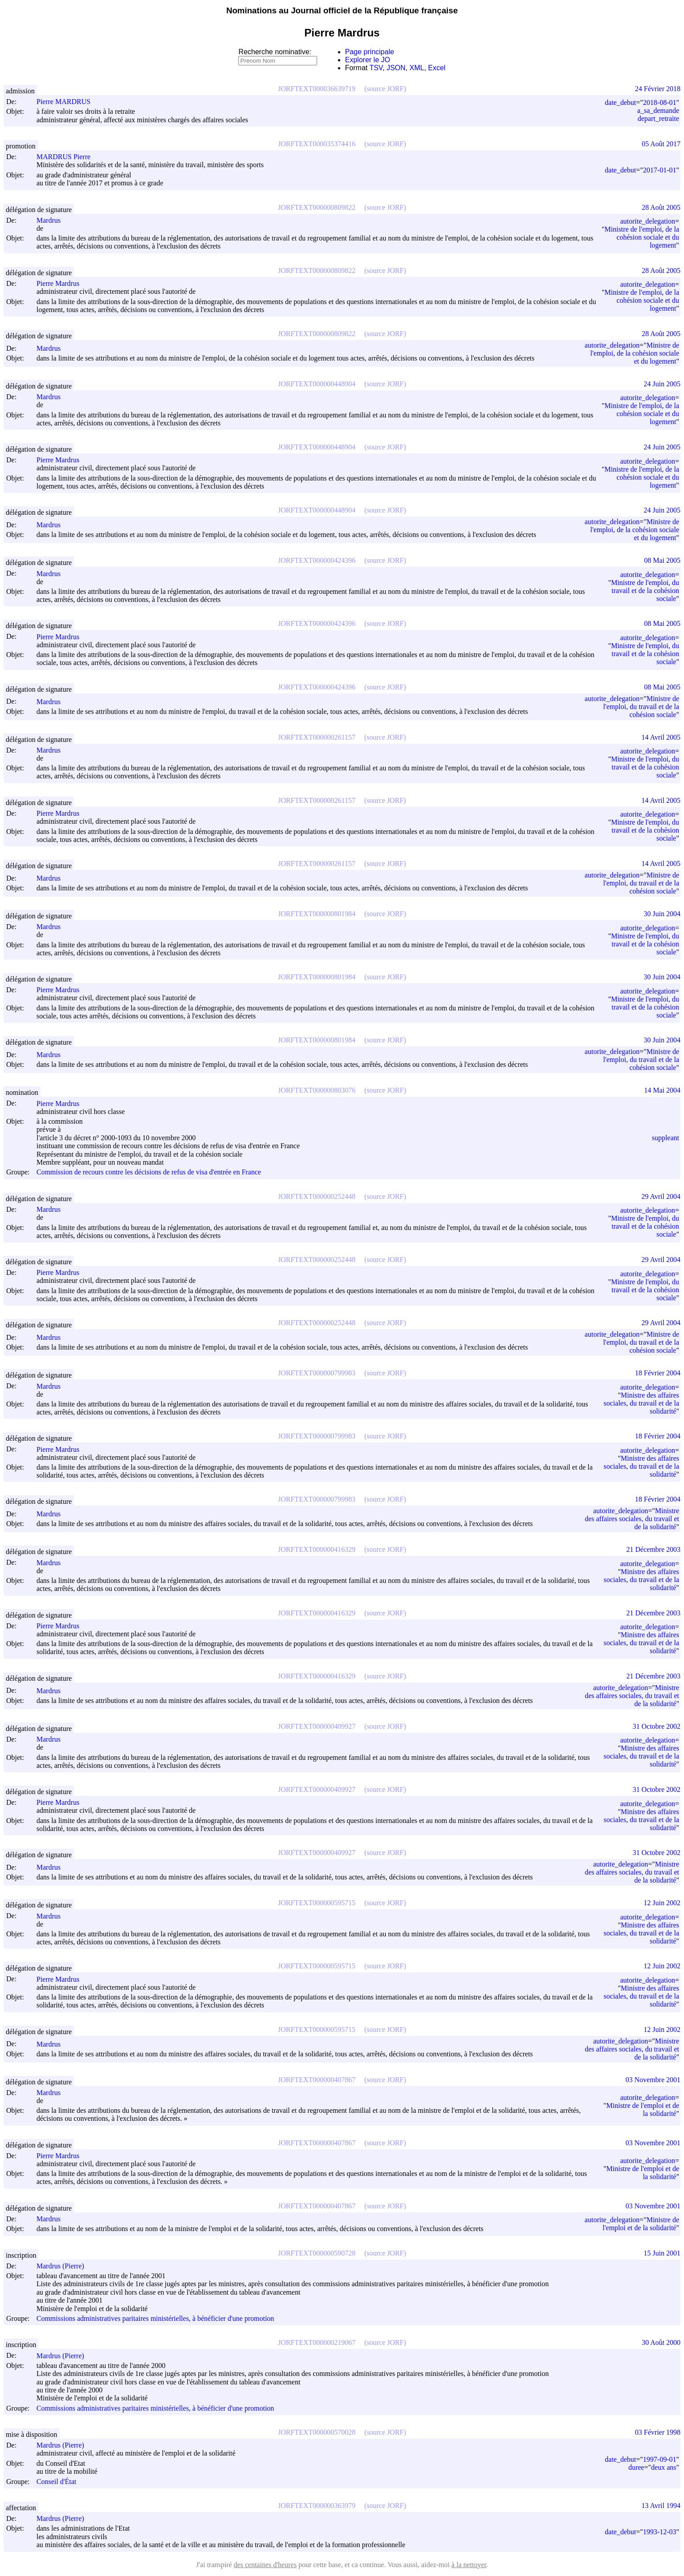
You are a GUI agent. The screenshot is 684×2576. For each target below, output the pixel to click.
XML (417, 68)
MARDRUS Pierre (67, 156)
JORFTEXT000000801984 (316, 913)
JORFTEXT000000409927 (316, 1726)
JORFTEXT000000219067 (316, 2342)
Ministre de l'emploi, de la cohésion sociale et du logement (641, 237)
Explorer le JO (367, 60)
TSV (376, 68)
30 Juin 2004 (662, 913)
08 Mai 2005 (662, 560)
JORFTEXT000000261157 (316, 737)
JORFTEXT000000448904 (316, 384)
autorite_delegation (647, 221)
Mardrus (52, 220)
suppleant (665, 1138)
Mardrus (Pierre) (64, 2266)
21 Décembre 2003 (653, 1549)
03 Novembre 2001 (652, 2079)
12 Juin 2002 (662, 1903)
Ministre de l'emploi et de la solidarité (642, 2109)
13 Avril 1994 (660, 2505)
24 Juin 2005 (662, 384)
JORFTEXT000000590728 (316, 2253)
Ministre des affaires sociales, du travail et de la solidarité (641, 1403)
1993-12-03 (659, 2532)
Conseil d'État (56, 2481)
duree (636, 2467)
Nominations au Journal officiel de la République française (342, 10)
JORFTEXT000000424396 (316, 560)
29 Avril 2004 (660, 1196)
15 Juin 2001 (662, 2253)
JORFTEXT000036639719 (316, 88)
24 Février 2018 (657, 88)
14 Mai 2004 (662, 1090)
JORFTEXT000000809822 (316, 207)
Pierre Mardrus (61, 283)
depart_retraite (658, 118)
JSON (396, 68)
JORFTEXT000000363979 (316, 2505)
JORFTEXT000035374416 (316, 144)
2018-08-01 (659, 102)
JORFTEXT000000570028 (316, 2432)
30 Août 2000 (661, 2342)
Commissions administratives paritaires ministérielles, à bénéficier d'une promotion (155, 2318)
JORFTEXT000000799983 (316, 1373)
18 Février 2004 (657, 1373)
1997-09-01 (659, 2459)
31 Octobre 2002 (656, 1726)
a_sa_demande (658, 110)
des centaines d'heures (265, 2564)
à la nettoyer (468, 2564)
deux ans (663, 2467)
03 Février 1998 (657, 2432)
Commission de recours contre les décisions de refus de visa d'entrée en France (148, 1172)
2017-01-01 (659, 170)
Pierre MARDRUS (67, 101)
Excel (437, 68)
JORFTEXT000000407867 (316, 2079)
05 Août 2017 (661, 144)
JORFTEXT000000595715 (316, 1903)
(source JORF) (385, 88)
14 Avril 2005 (660, 737)
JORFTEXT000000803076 (316, 1090)
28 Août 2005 (661, 207)
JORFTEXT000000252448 (316, 1196)
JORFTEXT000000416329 (316, 1549)
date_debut (620, 102)
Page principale (369, 52)
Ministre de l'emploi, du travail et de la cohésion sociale (645, 590)
